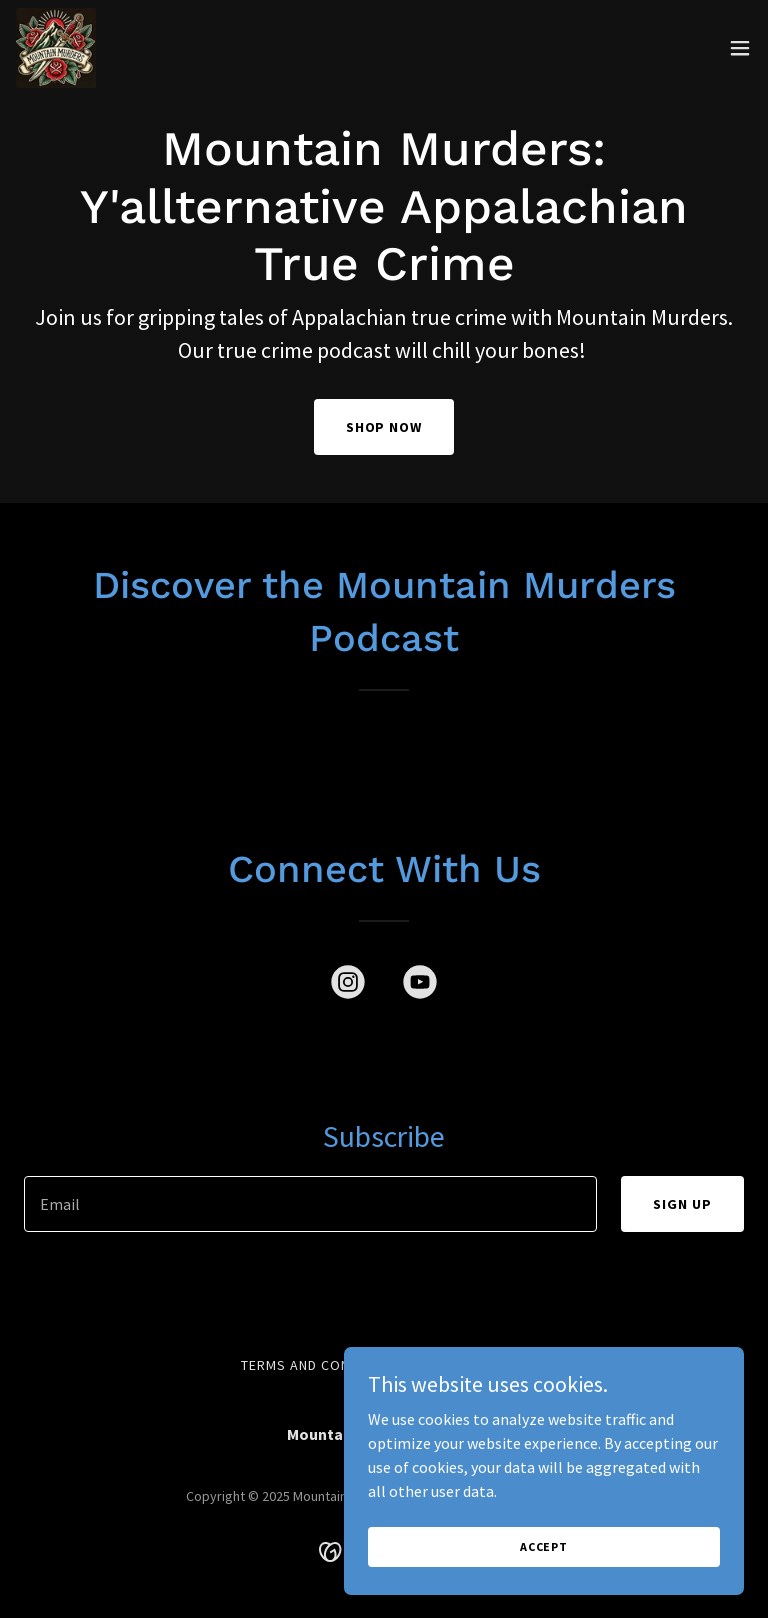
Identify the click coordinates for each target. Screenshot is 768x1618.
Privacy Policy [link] (473, 1365)
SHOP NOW (384, 427)
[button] (740, 48)
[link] (56, 48)
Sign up (682, 1204)
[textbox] (310, 1204)
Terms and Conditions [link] (322, 1365)
